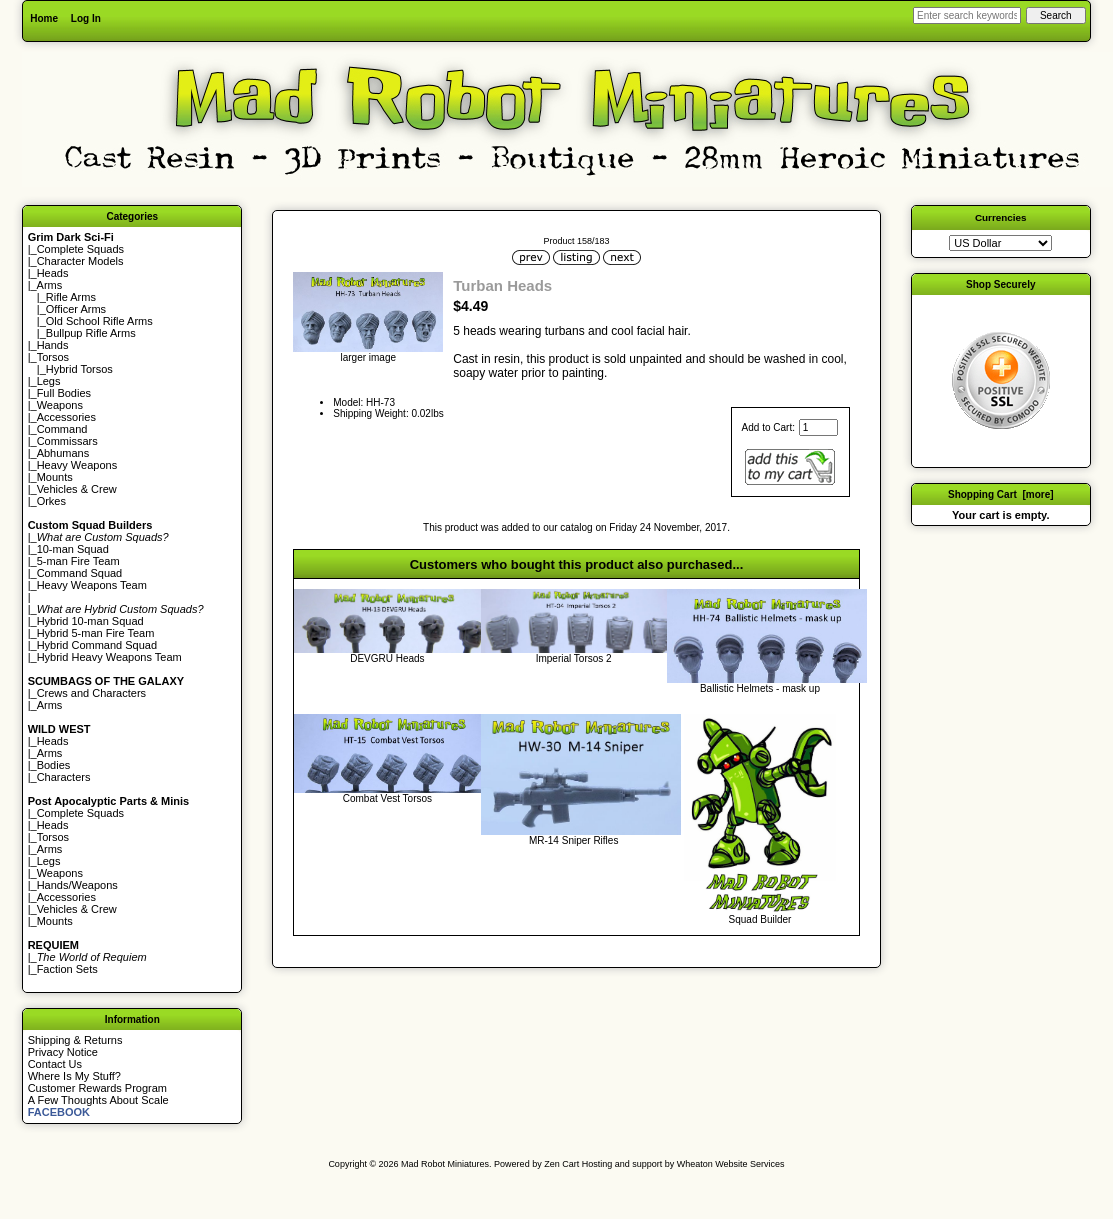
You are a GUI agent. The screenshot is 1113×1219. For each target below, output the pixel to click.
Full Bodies (64, 393)
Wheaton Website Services (731, 1164)
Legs (49, 381)
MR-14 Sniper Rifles (573, 840)
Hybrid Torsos (79, 369)
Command (62, 429)
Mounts (55, 477)
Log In (86, 18)
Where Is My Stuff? (74, 1076)
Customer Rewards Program (97, 1088)
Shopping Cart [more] (1001, 494)
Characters (64, 777)
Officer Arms (76, 309)
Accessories (66, 417)
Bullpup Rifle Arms (91, 333)
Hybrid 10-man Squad (90, 621)
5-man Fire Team (78, 561)
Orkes (51, 501)
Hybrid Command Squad (97, 645)
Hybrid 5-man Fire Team (96, 633)
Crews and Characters (91, 693)
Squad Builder (760, 919)
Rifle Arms (71, 297)
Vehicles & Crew (77, 489)
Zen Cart (561, 1164)
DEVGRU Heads (387, 658)
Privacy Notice (63, 1052)
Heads (53, 273)
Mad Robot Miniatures (445, 1164)
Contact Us (55, 1064)
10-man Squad (73, 549)
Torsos (53, 357)
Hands (53, 345)
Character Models (80, 261)
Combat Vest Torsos (387, 798)
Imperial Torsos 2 (574, 658)
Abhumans (63, 453)
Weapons (60, 405)
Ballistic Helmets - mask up (760, 688)
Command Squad (80, 573)
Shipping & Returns (75, 1040)
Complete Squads (80, 249)
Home (44, 18)
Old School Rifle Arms (99, 321)
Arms (50, 705)
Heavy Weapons (77, 465)
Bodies (54, 765)
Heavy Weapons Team (92, 585)
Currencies (1001, 217)
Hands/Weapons (77, 885)
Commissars (67, 441)
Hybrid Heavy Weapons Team (109, 657)
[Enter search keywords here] (967, 15)
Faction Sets (67, 969)
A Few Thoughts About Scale (98, 1100)
